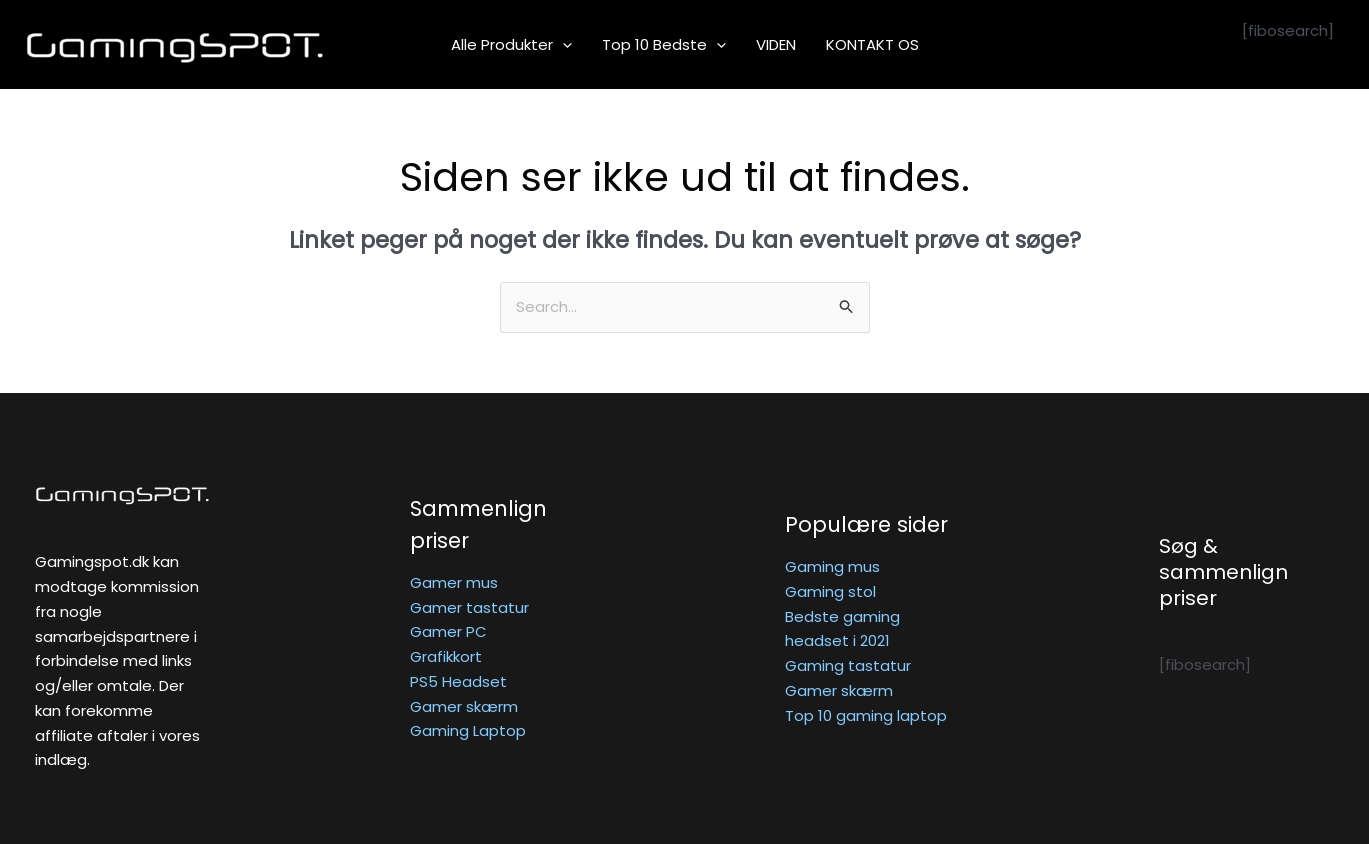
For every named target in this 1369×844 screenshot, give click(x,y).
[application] (562, 45)
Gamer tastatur (469, 607)
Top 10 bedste (664, 45)
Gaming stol (830, 591)
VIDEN (776, 44)
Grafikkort (446, 656)
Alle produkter (511, 45)
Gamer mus (454, 582)
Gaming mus (832, 566)
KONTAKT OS (872, 44)
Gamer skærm (464, 706)
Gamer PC (448, 631)
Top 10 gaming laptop (866, 715)
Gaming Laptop (468, 730)
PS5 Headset (458, 681)
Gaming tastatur (848, 665)
